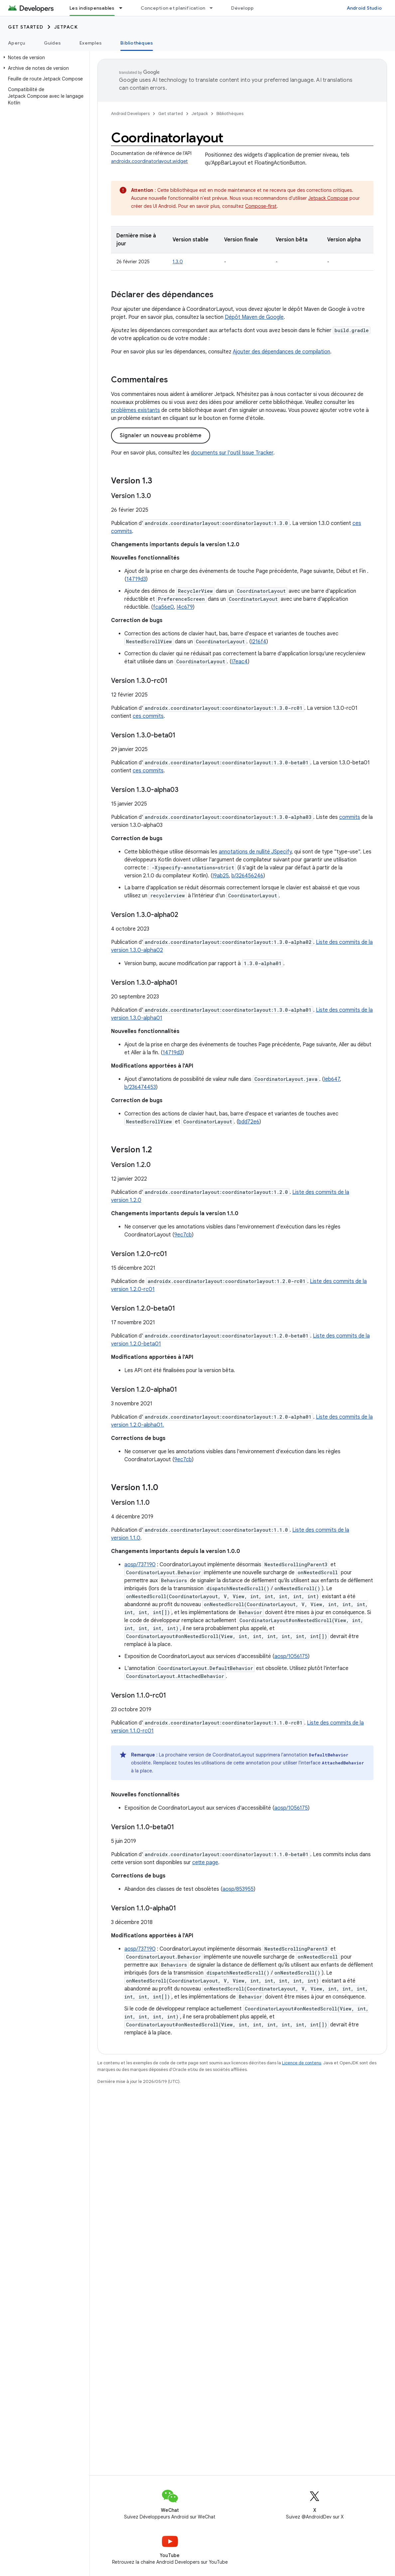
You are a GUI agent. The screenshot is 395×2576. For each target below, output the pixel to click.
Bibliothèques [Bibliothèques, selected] (136, 43)
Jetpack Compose (328, 198)
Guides (52, 43)
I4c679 (185, 607)
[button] (43, 57)
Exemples (90, 43)
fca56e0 (163, 607)
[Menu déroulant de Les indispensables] (124, 8)
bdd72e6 (248, 1121)
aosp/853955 (238, 1889)
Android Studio (364, 8)
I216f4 (258, 641)
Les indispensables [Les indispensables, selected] (92, 8)
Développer (245, 8)
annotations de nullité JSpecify (255, 851)
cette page (205, 1862)
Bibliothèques (229, 113)
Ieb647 (332, 1079)
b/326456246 (247, 875)
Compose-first (261, 206)
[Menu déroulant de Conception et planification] (214, 8)
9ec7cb (183, 1234)
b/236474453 (140, 1087)
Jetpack (66, 27)
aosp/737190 (140, 1564)
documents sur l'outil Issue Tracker (232, 453)
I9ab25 (220, 875)
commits (349, 817)
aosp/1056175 (291, 1656)
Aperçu (16, 43)
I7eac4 (239, 661)
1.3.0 (178, 262)
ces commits (148, 716)
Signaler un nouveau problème (160, 435)
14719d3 (136, 579)
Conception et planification (173, 8)
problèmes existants (135, 410)
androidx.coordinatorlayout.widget (149, 161)
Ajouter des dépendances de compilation (281, 351)
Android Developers (130, 113)
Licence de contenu (301, 2063)
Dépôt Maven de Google (254, 317)
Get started (26, 27)
